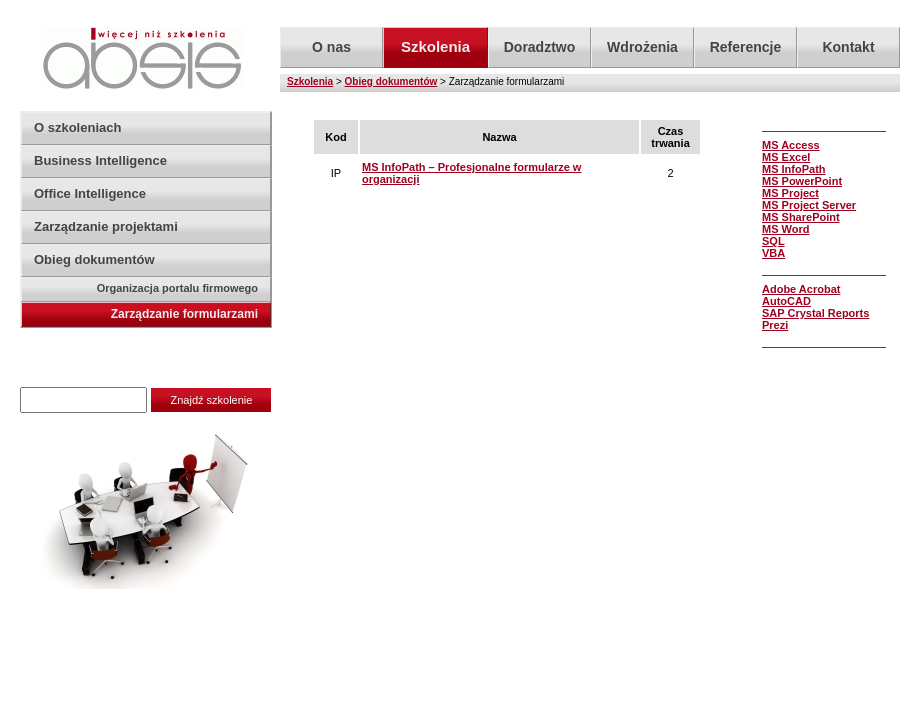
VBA (773, 253)
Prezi (775, 325)
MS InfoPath (794, 169)
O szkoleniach (77, 127)
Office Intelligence (90, 193)
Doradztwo (540, 47)
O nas (331, 47)
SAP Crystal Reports (815, 313)
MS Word (785, 229)
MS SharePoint (801, 217)
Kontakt (848, 47)
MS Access (791, 145)
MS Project (790, 193)
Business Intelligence (100, 160)
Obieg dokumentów (391, 81)
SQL (773, 241)
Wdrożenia (642, 47)
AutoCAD (786, 301)
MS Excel (786, 157)
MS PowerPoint (802, 181)
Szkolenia (310, 81)
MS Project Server (809, 205)
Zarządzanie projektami (106, 226)
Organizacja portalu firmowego (177, 288)
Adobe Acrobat (801, 289)
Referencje (746, 47)
